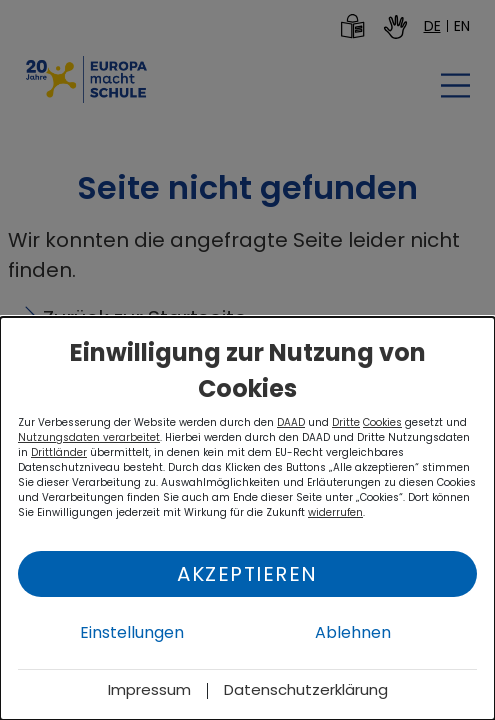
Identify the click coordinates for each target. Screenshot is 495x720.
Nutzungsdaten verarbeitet (89, 437)
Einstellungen (132, 632)
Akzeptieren (247, 574)
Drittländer (59, 452)
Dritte (346, 422)
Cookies (382, 422)
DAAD (291, 422)
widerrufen (335, 512)
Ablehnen (353, 632)
